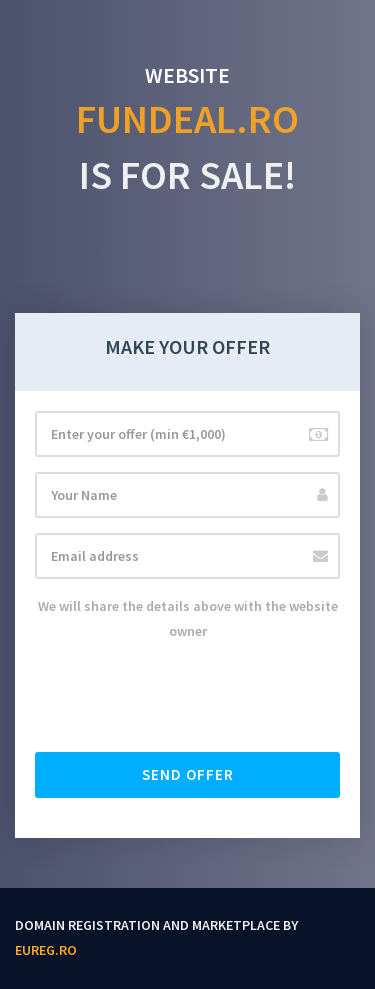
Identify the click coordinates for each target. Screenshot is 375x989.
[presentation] (187, 698)
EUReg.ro (46, 950)
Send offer (188, 774)
